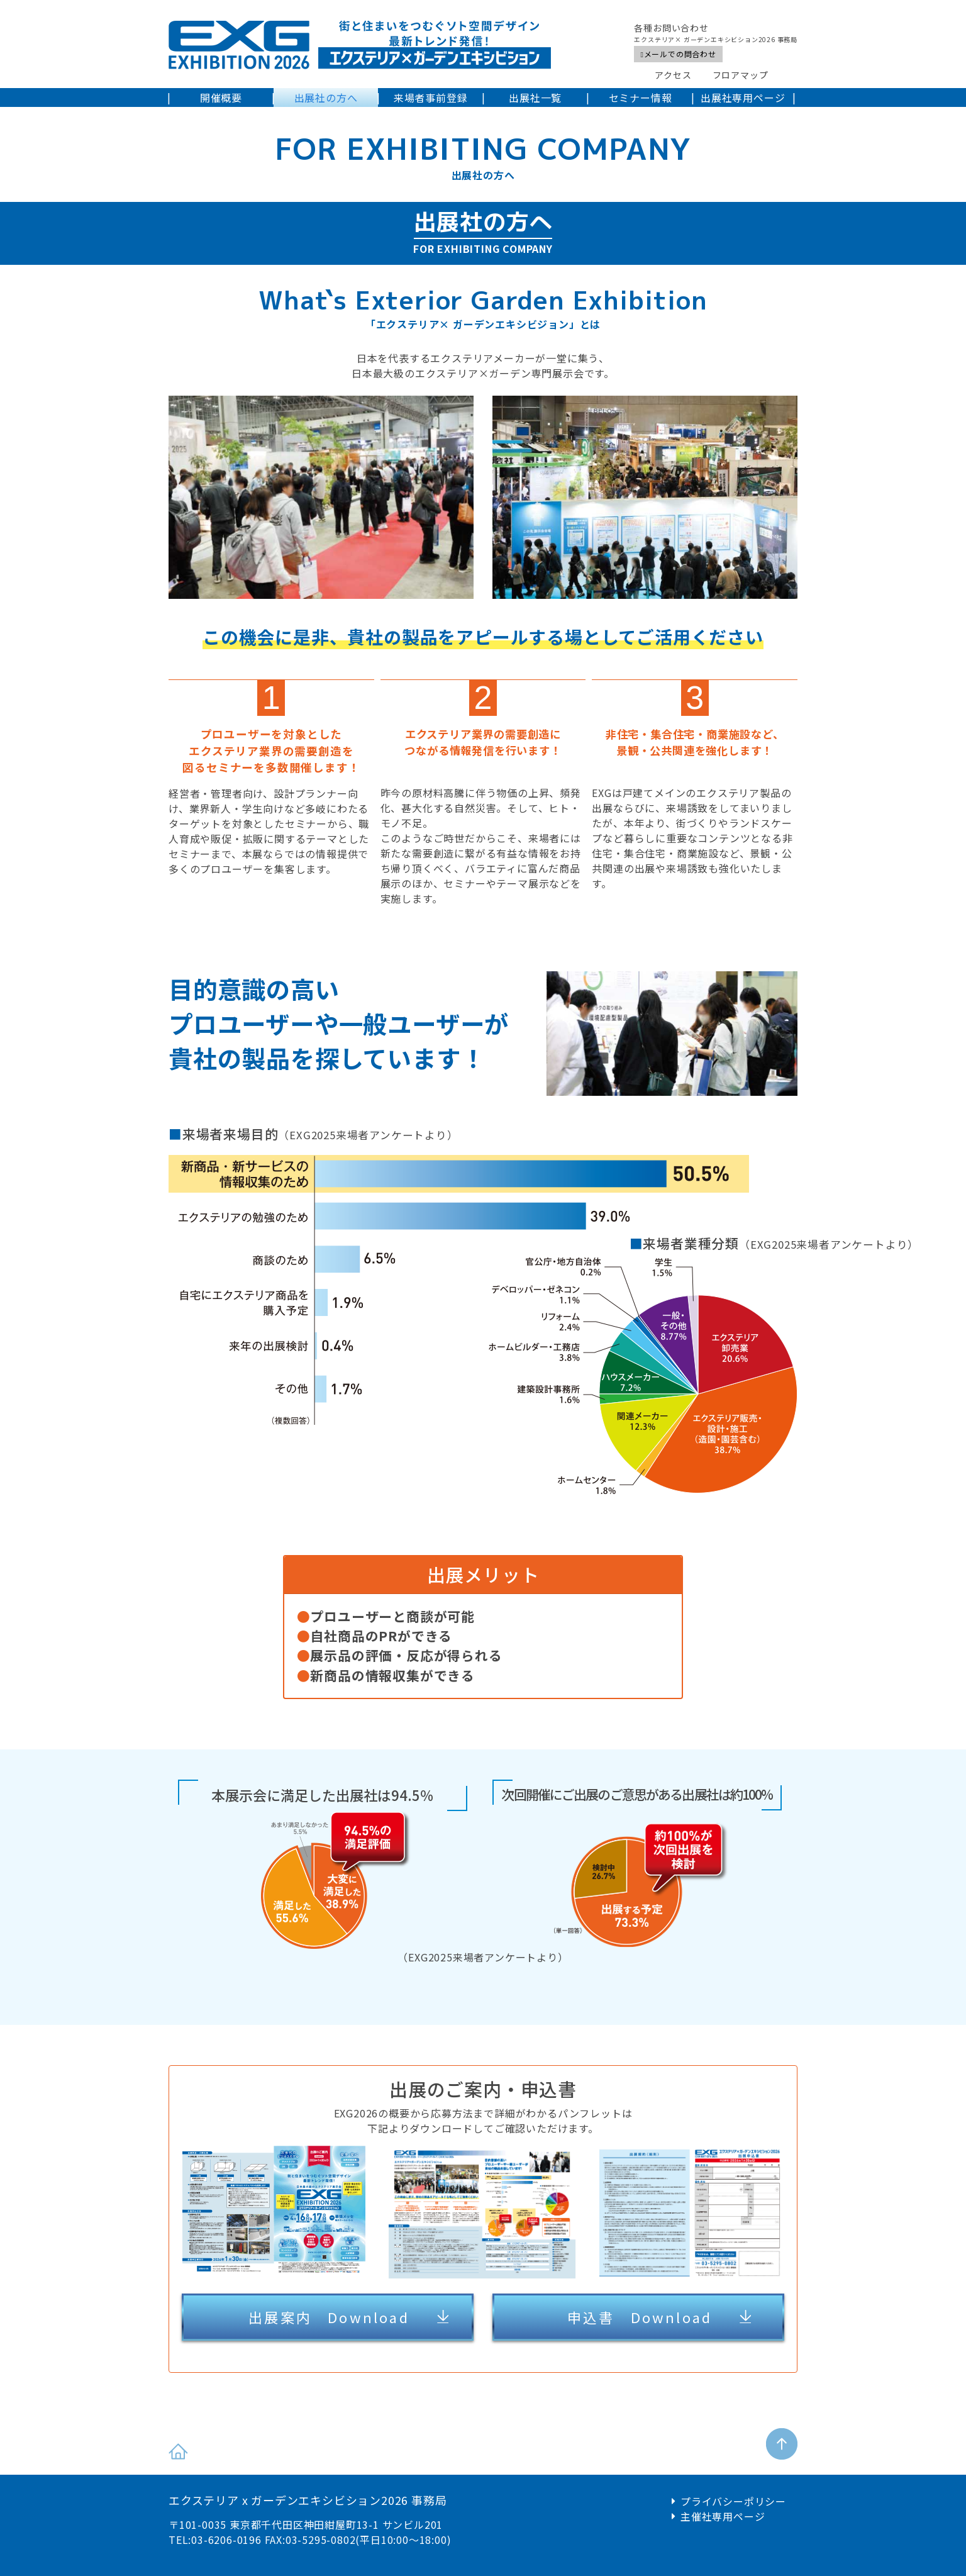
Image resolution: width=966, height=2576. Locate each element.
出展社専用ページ (743, 97)
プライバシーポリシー (733, 2501)
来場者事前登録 (431, 97)
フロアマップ (741, 75)
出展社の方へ (326, 97)
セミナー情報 (640, 97)
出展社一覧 (535, 97)
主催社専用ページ (722, 2516)
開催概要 (221, 97)
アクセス (673, 75)
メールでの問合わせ (678, 53)
